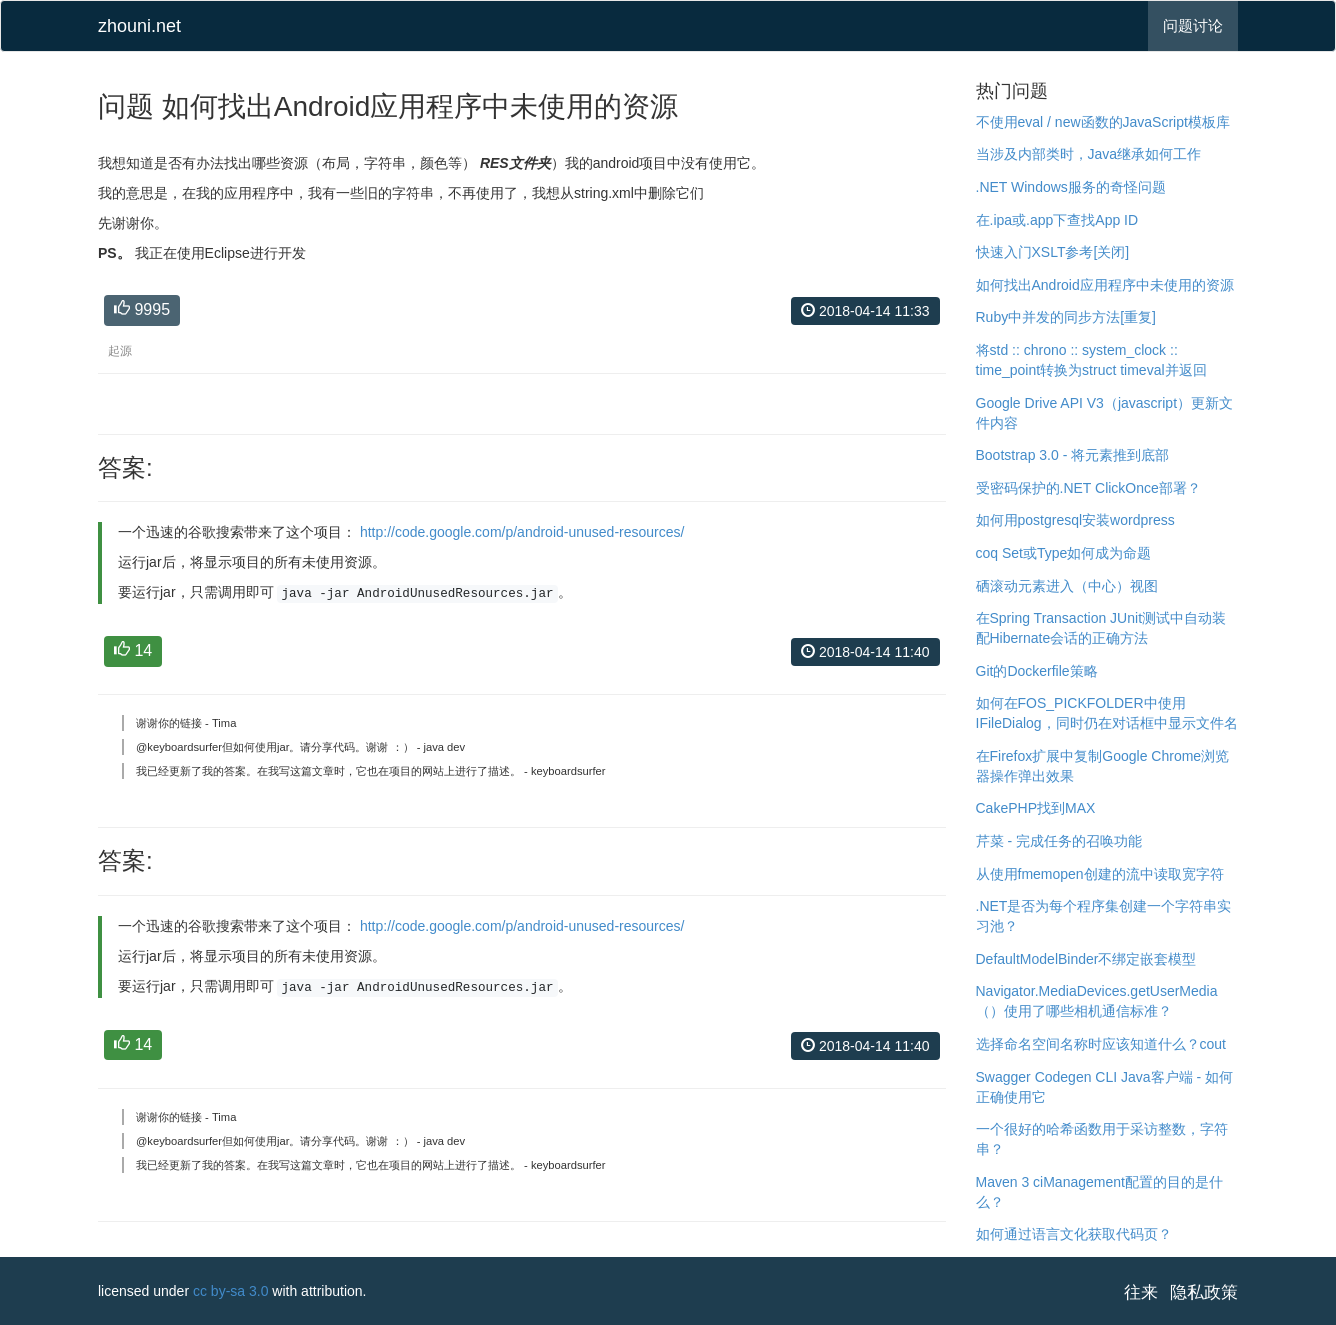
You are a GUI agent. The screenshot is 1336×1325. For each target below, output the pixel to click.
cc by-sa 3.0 (230, 1291)
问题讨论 (1193, 25)
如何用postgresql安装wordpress (1075, 520)
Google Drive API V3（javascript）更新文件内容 (1105, 413)
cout (1213, 1044)
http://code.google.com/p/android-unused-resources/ (522, 532)
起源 (120, 351)
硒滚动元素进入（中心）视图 (1067, 586)
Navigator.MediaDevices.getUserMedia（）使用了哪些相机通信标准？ (1097, 1001)
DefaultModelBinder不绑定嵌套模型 (1086, 959)
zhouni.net (139, 26)
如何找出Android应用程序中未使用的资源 (1105, 285)
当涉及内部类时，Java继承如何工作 (1089, 154)
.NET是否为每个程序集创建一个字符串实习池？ (1104, 916)
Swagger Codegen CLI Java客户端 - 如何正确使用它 (1105, 1087)
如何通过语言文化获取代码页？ (1074, 1234)
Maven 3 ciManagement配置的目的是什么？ (1099, 1192)
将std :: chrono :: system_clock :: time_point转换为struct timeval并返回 (1091, 360)
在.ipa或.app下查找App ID (1057, 220)
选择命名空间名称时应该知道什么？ (1088, 1044)
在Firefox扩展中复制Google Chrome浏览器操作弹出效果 (1103, 766)
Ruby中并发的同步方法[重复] (1066, 317)
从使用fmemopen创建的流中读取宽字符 (1100, 874)
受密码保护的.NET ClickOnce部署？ (1088, 488)
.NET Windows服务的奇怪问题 (1071, 187)
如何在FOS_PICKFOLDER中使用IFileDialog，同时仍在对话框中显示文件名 (1107, 713)
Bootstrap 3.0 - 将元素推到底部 (1073, 455)
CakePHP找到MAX (1036, 808)
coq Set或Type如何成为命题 (1064, 553)
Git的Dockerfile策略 (1037, 671)
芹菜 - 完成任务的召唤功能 (1059, 841)
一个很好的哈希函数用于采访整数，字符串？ (1102, 1139)
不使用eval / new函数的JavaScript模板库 (1103, 122)
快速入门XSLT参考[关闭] (1053, 252)
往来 (1141, 1292)
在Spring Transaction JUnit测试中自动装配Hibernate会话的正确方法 (1101, 628)
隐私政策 (1204, 1292)
